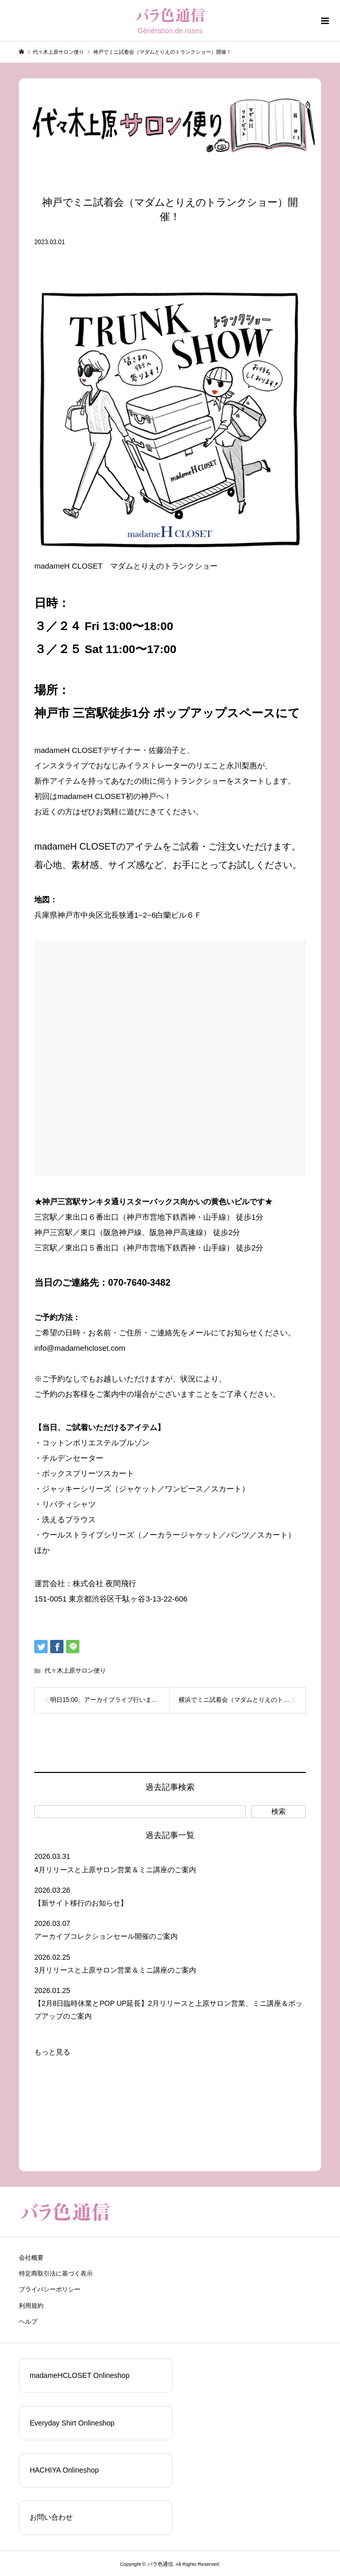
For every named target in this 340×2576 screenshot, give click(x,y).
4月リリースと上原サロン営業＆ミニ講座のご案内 (115, 1870)
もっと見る (52, 2052)
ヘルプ (28, 2321)
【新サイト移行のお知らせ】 (81, 1903)
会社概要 (31, 2257)
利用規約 (31, 2305)
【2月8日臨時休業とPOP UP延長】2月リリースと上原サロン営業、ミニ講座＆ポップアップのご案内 (168, 2009)
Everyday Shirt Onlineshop (72, 2423)
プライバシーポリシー (49, 2289)
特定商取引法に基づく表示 (56, 2273)
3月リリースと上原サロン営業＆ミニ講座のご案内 (115, 1970)
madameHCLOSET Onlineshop (80, 2375)
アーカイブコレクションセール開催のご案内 (106, 1936)
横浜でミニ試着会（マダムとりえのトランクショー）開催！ (242, 1699)
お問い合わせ (51, 2517)
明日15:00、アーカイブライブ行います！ (107, 1699)
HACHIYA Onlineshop (64, 2470)
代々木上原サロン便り (75, 1670)
